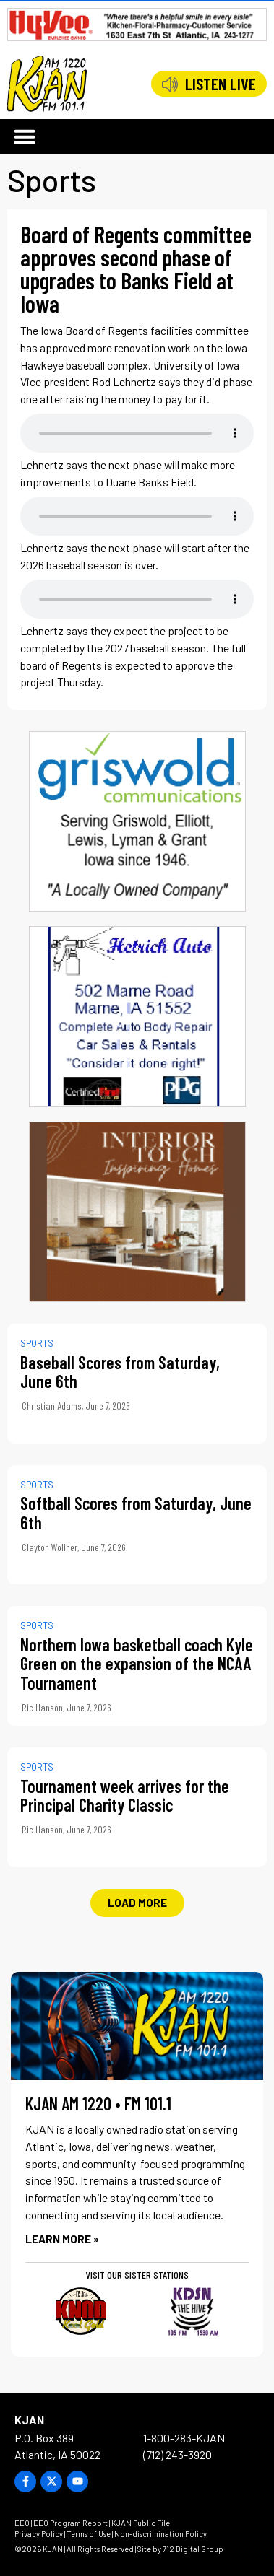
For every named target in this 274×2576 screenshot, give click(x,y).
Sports (51, 180)
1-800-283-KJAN (184, 2438)
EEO (22, 2523)
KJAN (29, 2420)
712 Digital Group (193, 2549)
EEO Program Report (70, 2523)
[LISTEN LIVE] (170, 84)
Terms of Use (89, 2533)
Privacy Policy (38, 2533)
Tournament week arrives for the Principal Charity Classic (124, 1795)
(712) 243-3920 (177, 2454)
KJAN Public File (140, 2523)
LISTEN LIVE (220, 84)
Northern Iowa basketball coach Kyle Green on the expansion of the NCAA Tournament (136, 1663)
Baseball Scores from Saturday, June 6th (120, 1372)
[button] (24, 136)
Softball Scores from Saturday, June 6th (136, 1512)
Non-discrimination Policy (160, 2533)
